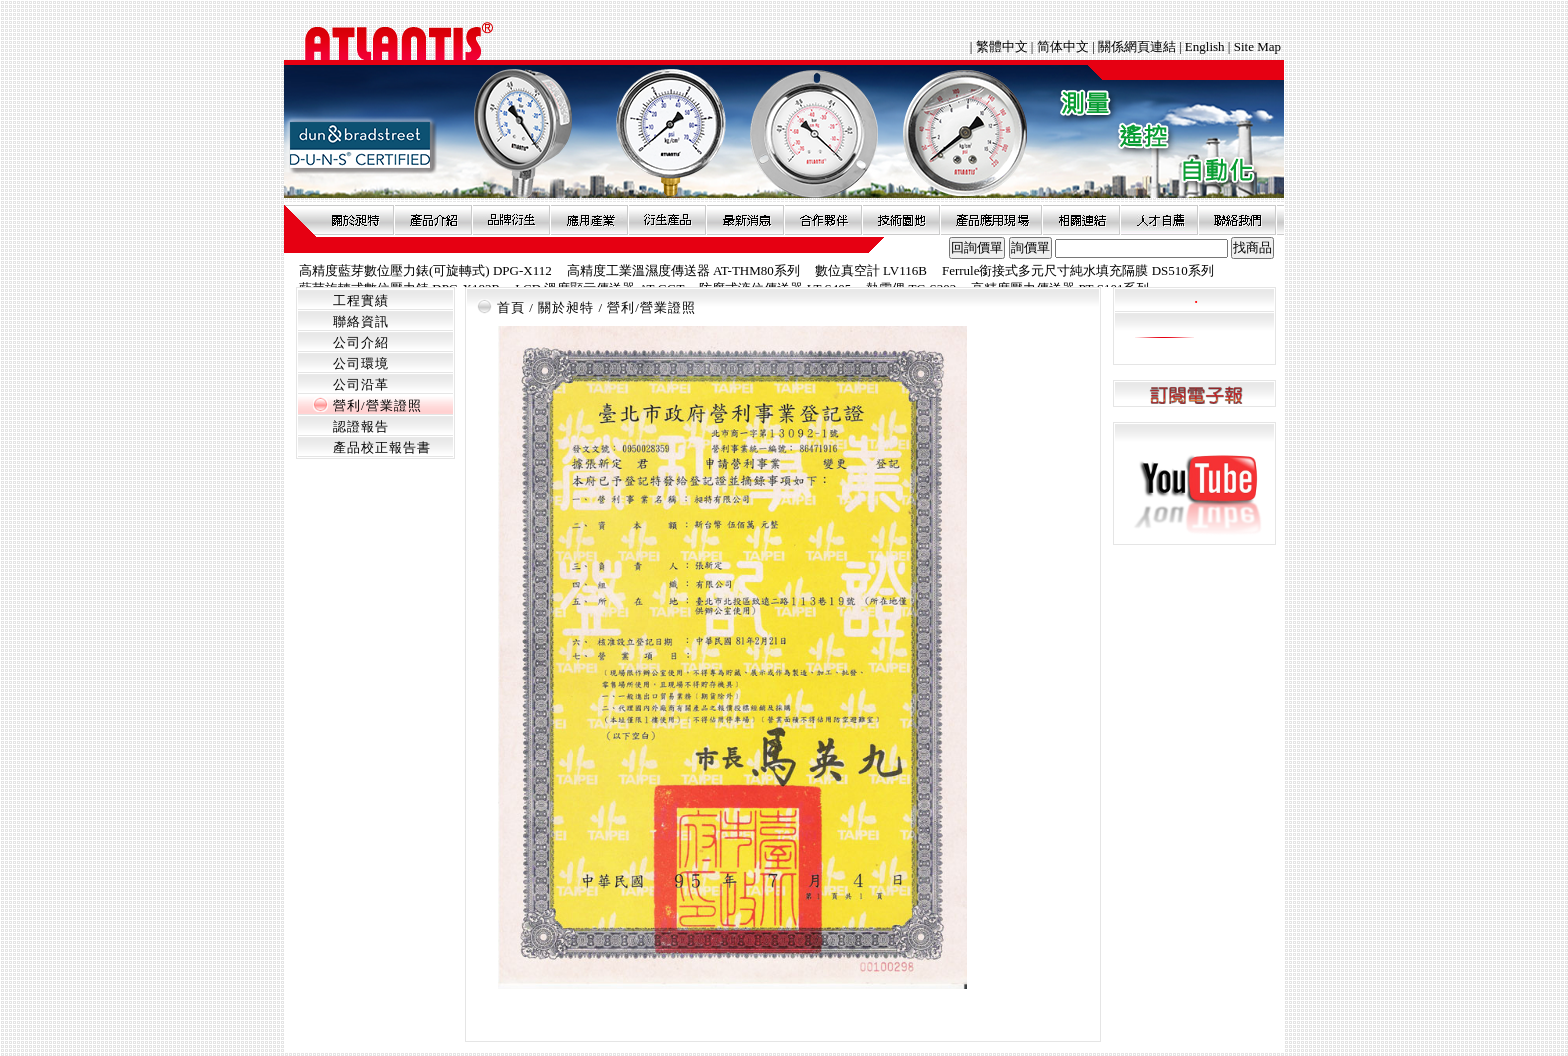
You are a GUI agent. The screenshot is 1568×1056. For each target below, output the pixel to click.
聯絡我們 (1237, 220)
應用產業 (589, 220)
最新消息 (745, 220)
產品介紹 (433, 220)
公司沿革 (361, 384)
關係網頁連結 (1137, 46)
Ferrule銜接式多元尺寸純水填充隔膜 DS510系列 (1078, 270)
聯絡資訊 (361, 321)
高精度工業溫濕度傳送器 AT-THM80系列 (683, 270)
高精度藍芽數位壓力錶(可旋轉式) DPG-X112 (425, 270)
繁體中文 (1003, 46)
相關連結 (1081, 220)
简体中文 (1063, 46)
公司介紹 (361, 342)
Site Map (1257, 46)
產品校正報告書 (382, 447)
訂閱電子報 (1194, 394)
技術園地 (901, 220)
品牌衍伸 (511, 220)
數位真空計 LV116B (871, 270)
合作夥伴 (823, 220)
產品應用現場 (991, 220)
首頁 (511, 307)
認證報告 (361, 426)
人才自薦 (1159, 220)
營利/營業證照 (377, 405)
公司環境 (361, 363)
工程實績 (361, 300)
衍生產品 (667, 220)
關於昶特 (355, 220)
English (1205, 46)
